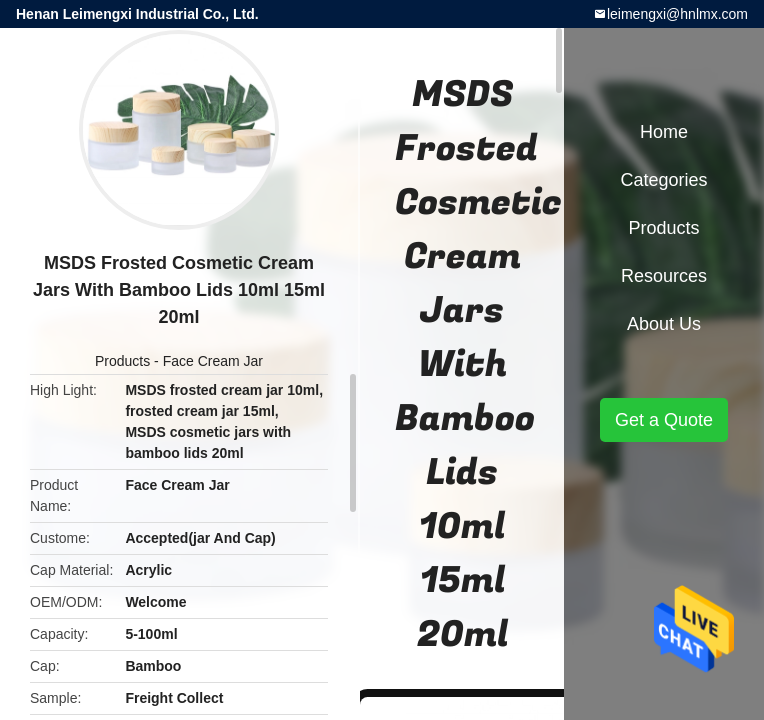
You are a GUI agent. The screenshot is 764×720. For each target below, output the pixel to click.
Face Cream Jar (213, 361)
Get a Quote (664, 420)
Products (122, 361)
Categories (663, 180)
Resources (664, 276)
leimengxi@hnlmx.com (677, 14)
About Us (664, 324)
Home (664, 132)
